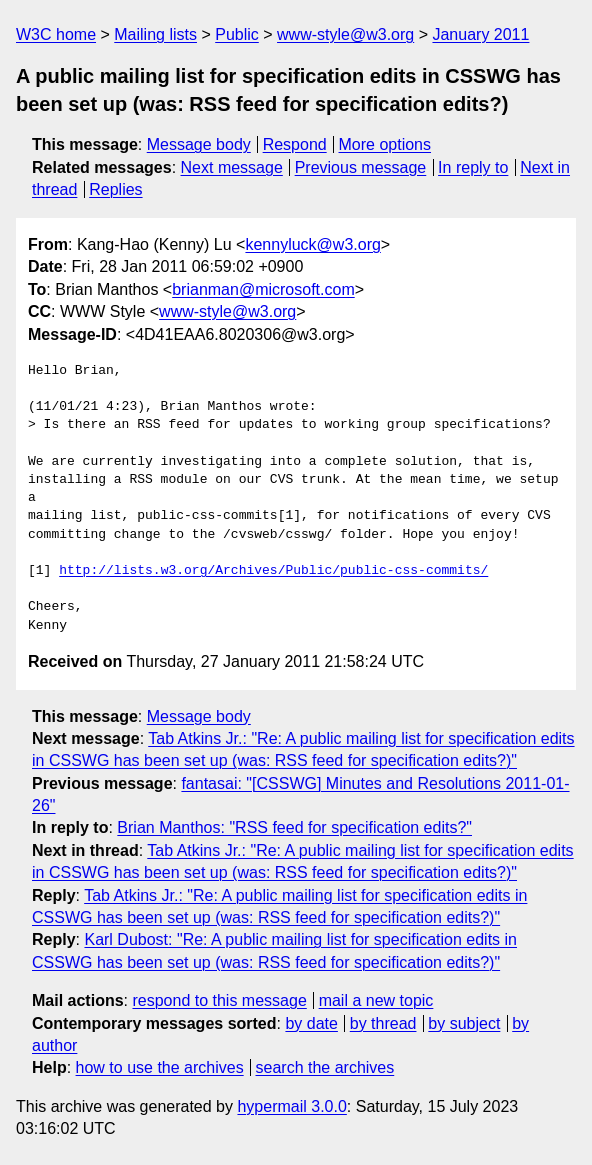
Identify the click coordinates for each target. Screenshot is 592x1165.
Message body (199, 144)
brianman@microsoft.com (263, 289)
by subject (464, 1023)
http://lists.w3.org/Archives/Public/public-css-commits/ (273, 571)
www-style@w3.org (345, 34)
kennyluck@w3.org (312, 244)
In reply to (473, 167)
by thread (383, 1023)
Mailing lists (155, 34)
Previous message (361, 167)
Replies (115, 189)
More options (385, 144)
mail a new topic (376, 1000)
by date (311, 1023)
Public (237, 34)
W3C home (56, 34)
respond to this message (219, 1000)
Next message (232, 167)
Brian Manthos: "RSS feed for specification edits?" (294, 827)
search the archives (325, 1067)
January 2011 (480, 34)
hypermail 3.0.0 (291, 1106)
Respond (295, 144)
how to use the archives (160, 1067)
